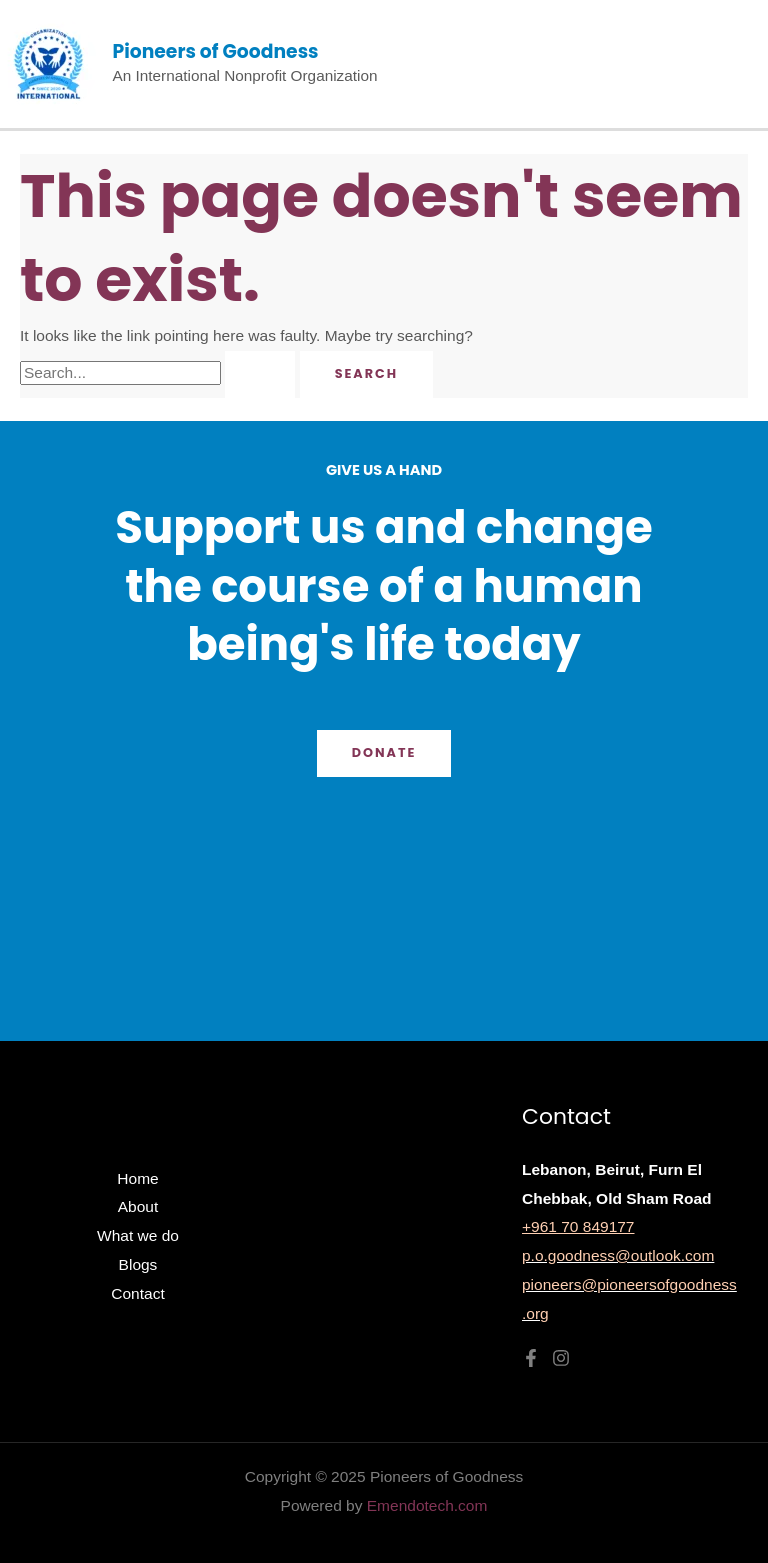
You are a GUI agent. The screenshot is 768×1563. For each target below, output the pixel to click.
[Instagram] (561, 1358)
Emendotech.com (427, 1505)
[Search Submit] (260, 374)
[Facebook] (531, 1358)
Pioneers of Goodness (216, 51)
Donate (384, 752)
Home (137, 1178)
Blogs (138, 1264)
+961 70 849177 (578, 1226)
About (138, 1206)
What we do (138, 1235)
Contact (137, 1293)
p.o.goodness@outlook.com (618, 1255)
